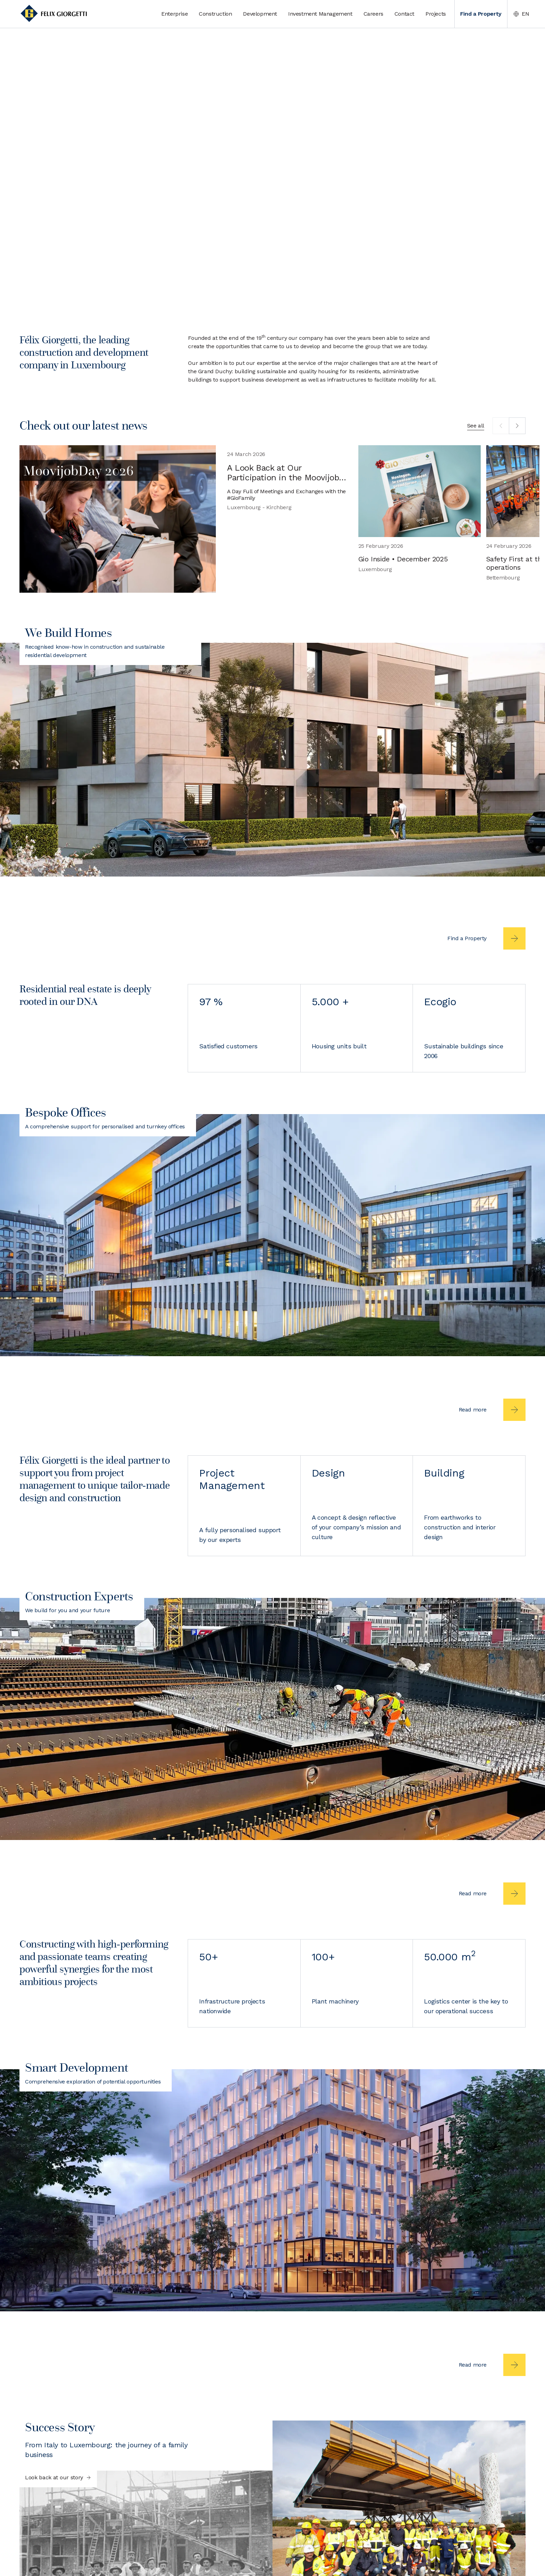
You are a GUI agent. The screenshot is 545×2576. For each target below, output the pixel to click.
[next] (517, 425)
